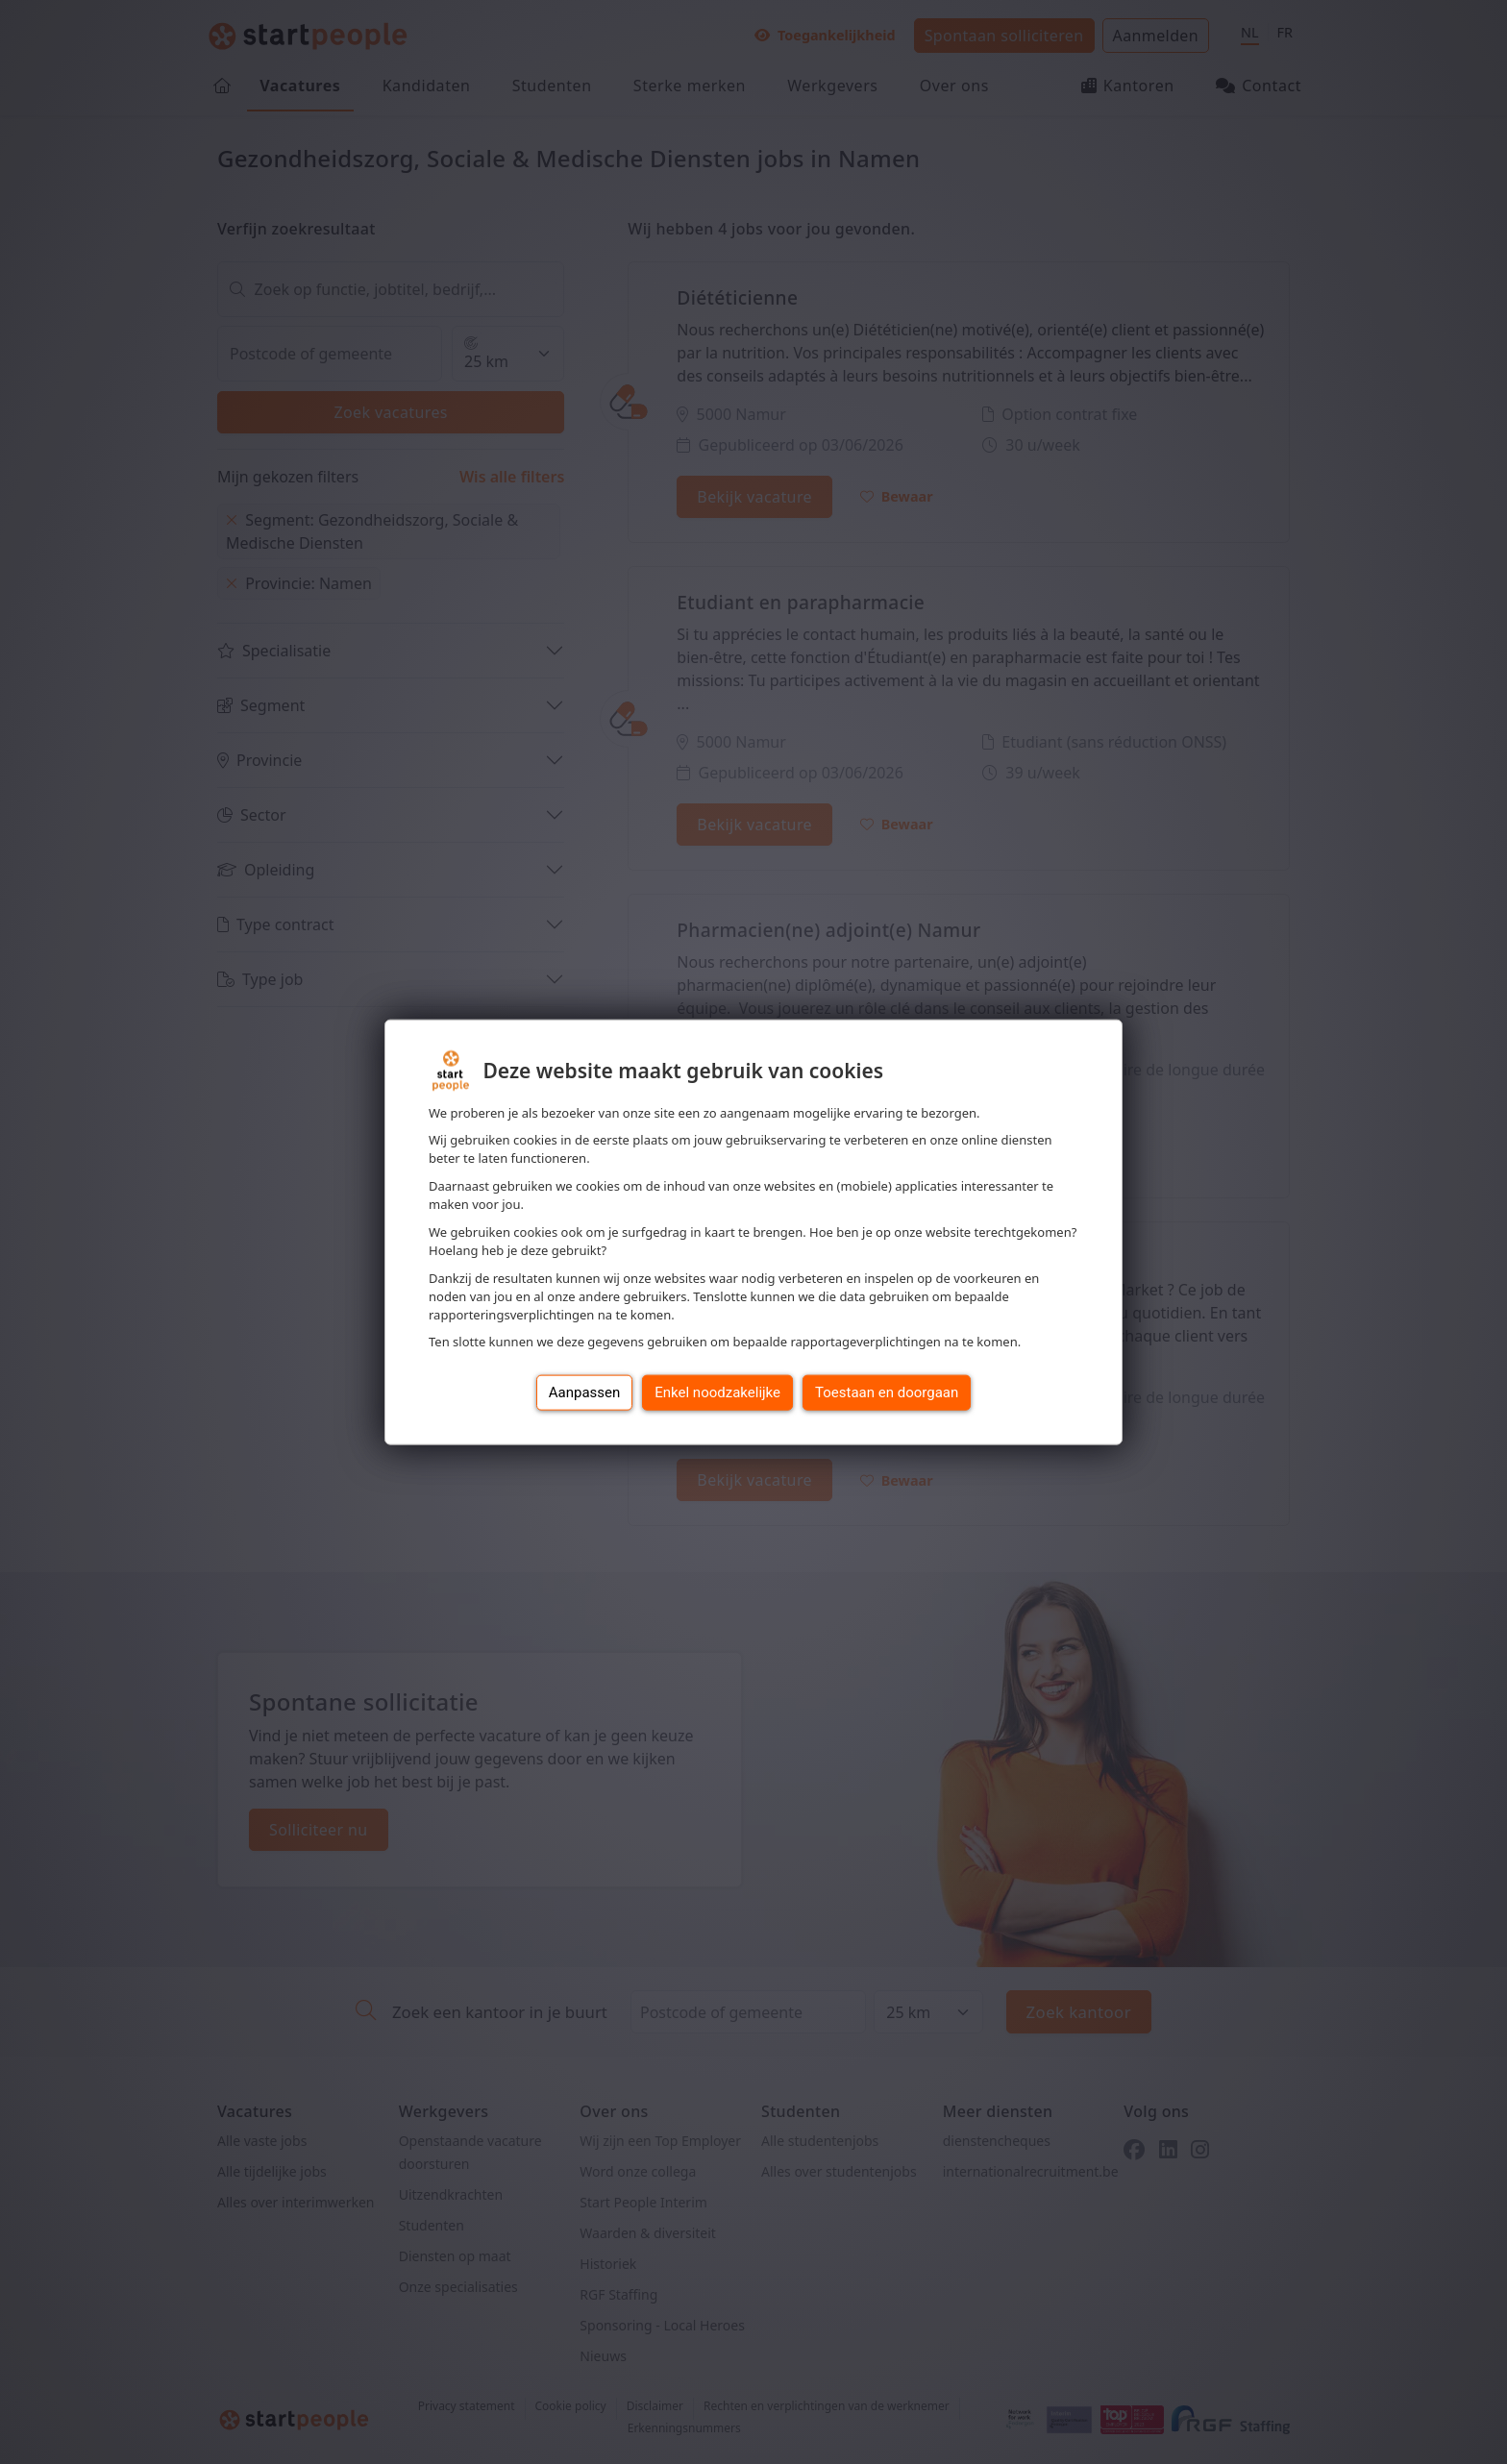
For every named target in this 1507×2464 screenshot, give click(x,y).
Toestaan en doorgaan (886, 1392)
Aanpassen (585, 1392)
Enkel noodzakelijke (717, 1392)
